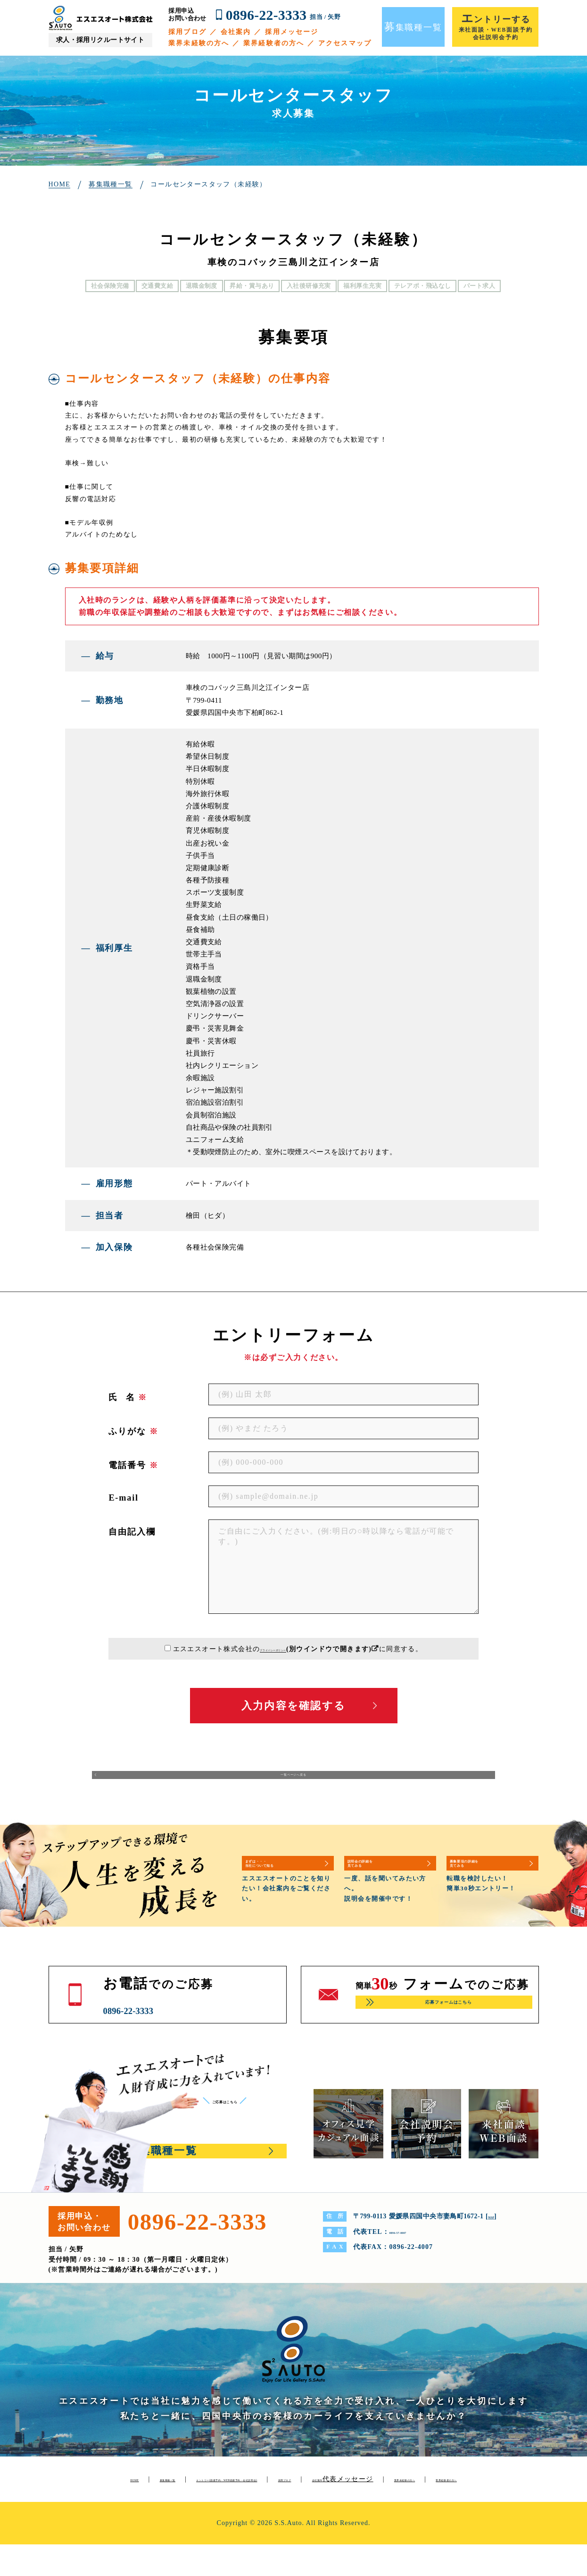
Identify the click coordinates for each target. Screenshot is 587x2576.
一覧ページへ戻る (293, 1783)
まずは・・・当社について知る (284, 1876)
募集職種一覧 (181, 2493)
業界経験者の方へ (273, 43)
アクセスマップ (345, 43)
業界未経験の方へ (198, 43)
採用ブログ (187, 31)
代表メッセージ (229, 2510)
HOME (128, 2493)
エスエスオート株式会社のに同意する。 (297, 1649)
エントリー (308, 2493)
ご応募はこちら (243, 2115)
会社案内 (236, 31)
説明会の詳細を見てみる (382, 1876)
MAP (496, 2230)
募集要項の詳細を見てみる (489, 1876)
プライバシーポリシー (273, 1649)
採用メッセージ (291, 31)
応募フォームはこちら (448, 2019)
